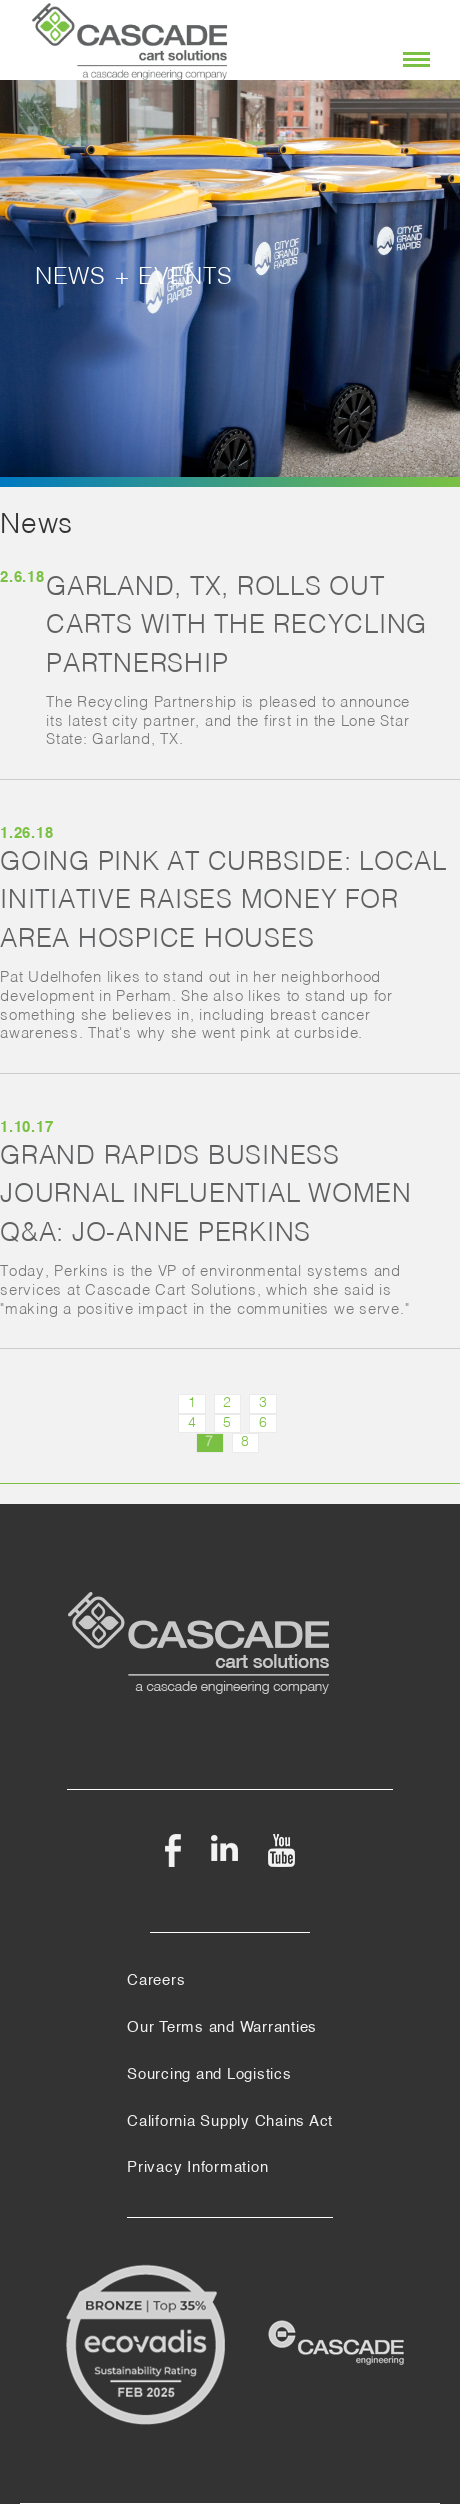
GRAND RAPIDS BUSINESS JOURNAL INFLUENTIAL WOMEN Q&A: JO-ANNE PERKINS (206, 1195)
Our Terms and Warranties (222, 2028)
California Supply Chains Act (230, 2122)
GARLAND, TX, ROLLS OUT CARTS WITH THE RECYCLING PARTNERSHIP (236, 626)
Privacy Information (197, 2168)
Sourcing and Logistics (209, 2075)
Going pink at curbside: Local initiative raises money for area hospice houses (223, 901)
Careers (156, 1981)
